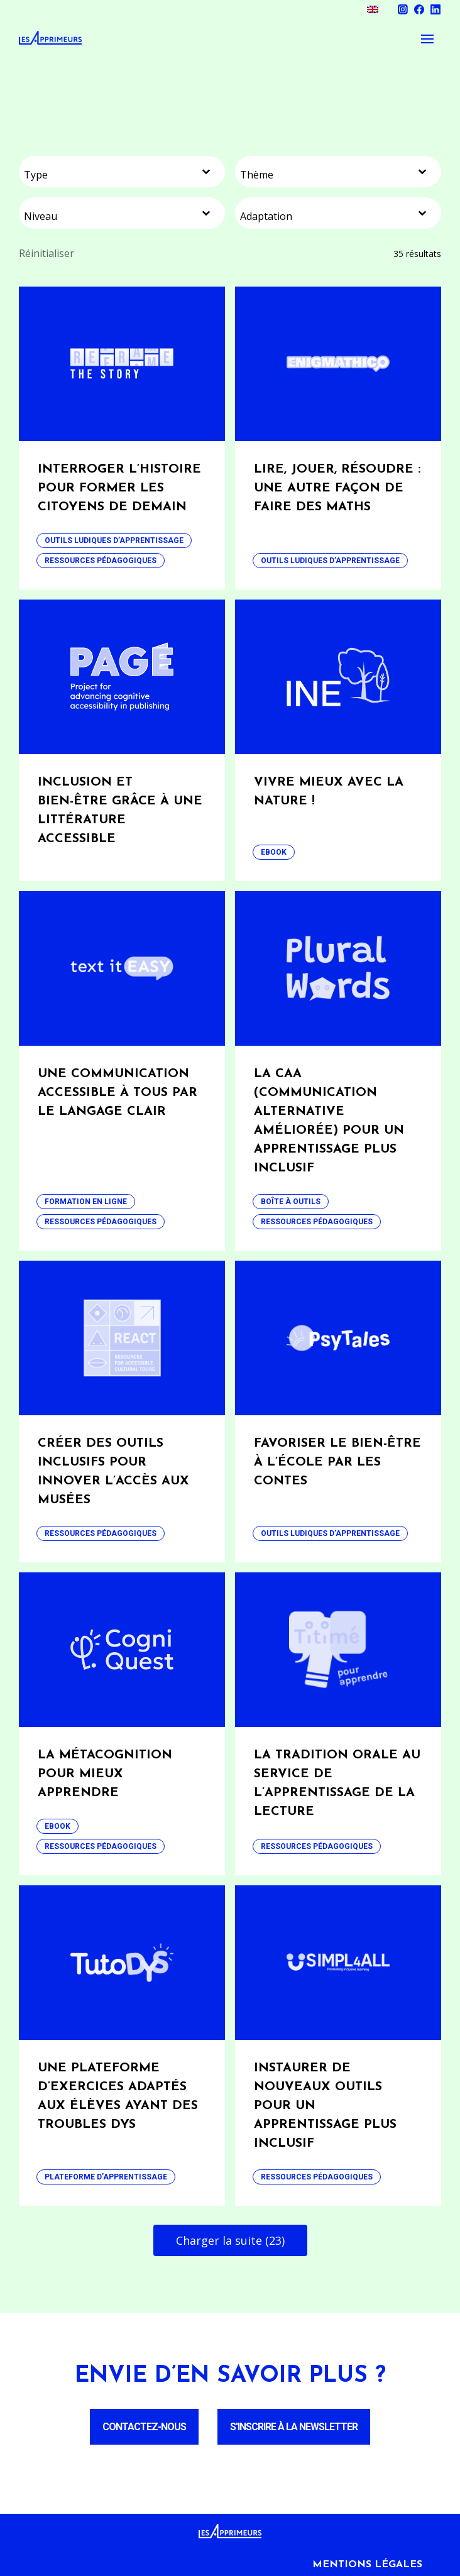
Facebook (419, 9)
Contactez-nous (144, 2427)
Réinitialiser (46, 253)
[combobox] (122, 171)
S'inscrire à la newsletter (294, 2427)
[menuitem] (372, 9)
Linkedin (435, 9)
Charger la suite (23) (230, 2240)
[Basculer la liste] (206, 171)
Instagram (403, 9)
